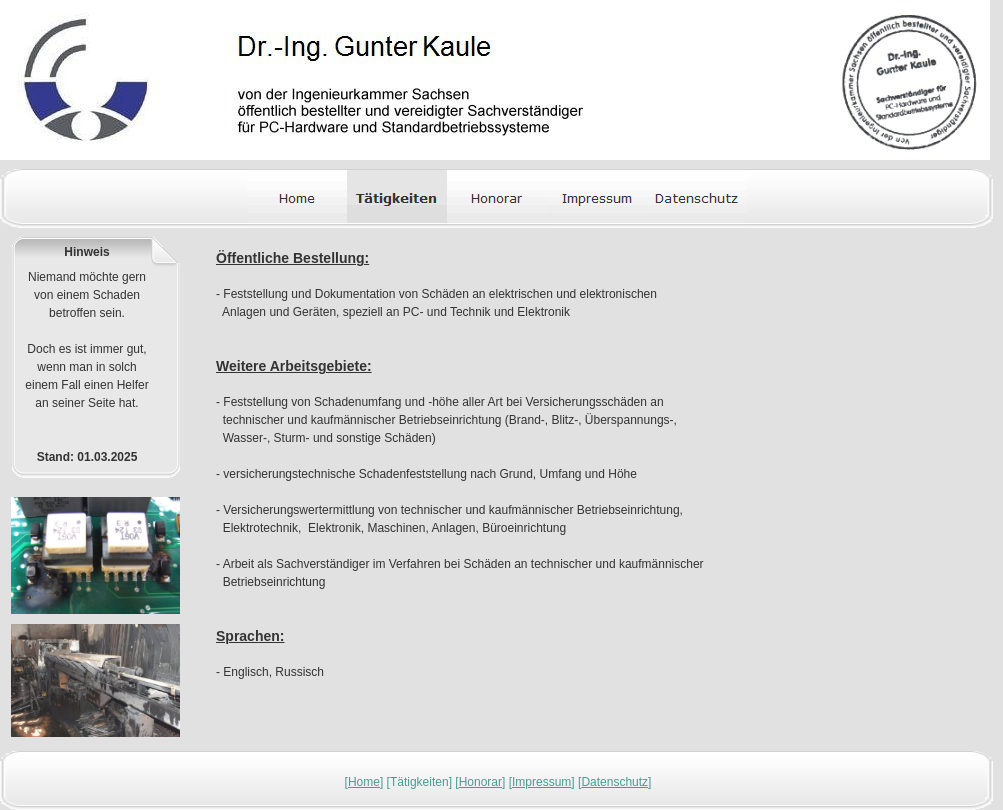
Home (364, 782)
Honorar (480, 782)
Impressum (541, 782)
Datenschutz (614, 782)
